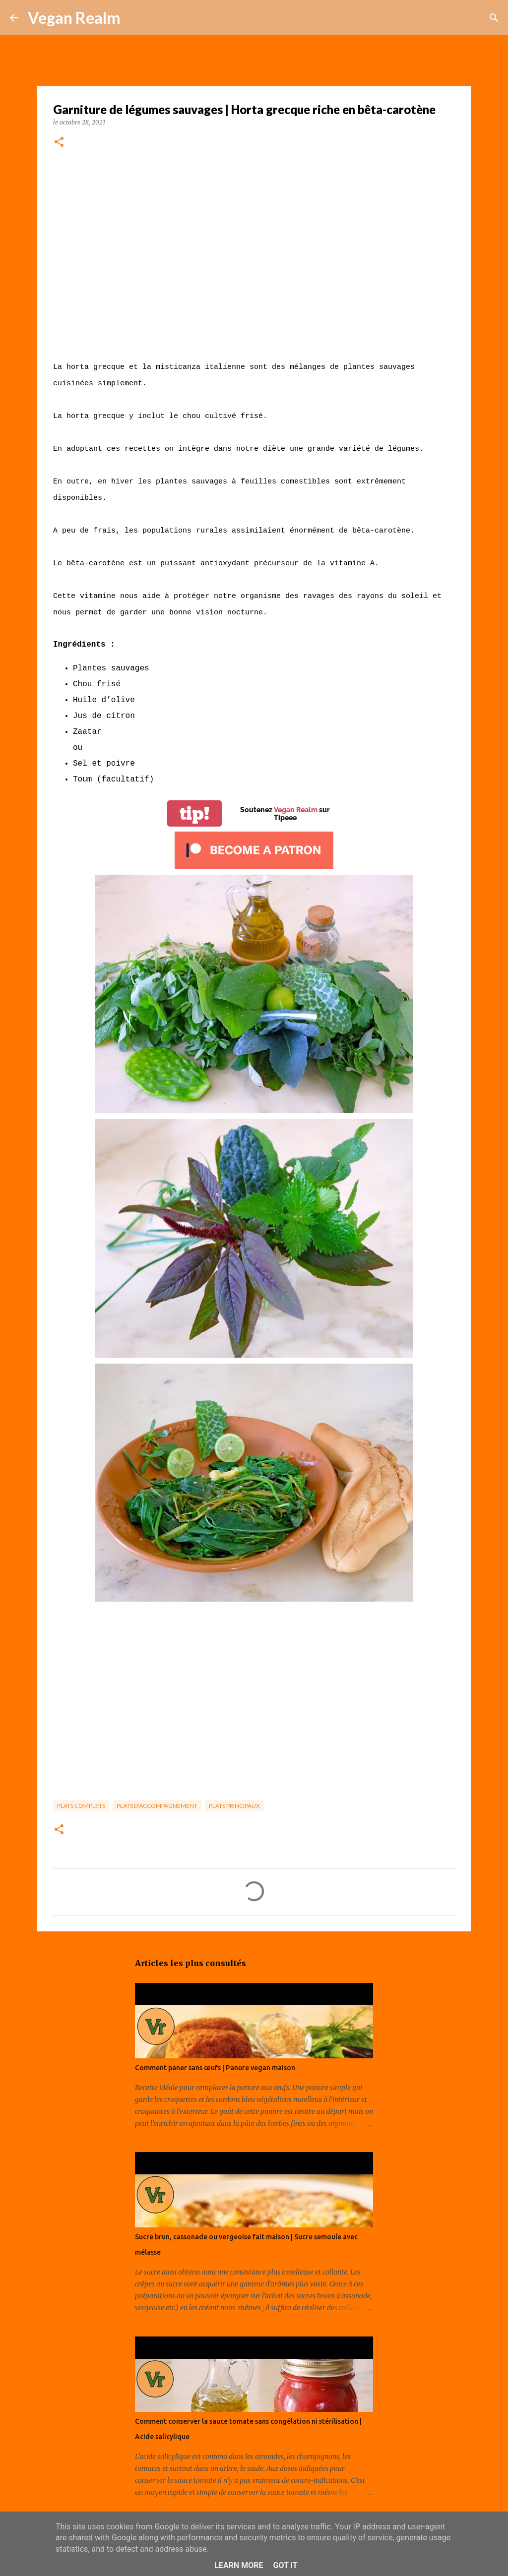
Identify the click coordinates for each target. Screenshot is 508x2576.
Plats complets (81, 1805)
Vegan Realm (74, 17)
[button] (59, 142)
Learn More (238, 2565)
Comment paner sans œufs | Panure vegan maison (215, 2068)
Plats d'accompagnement (157, 1805)
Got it (285, 2565)
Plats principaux (234, 1805)
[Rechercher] (134, 18)
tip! (194, 813)
